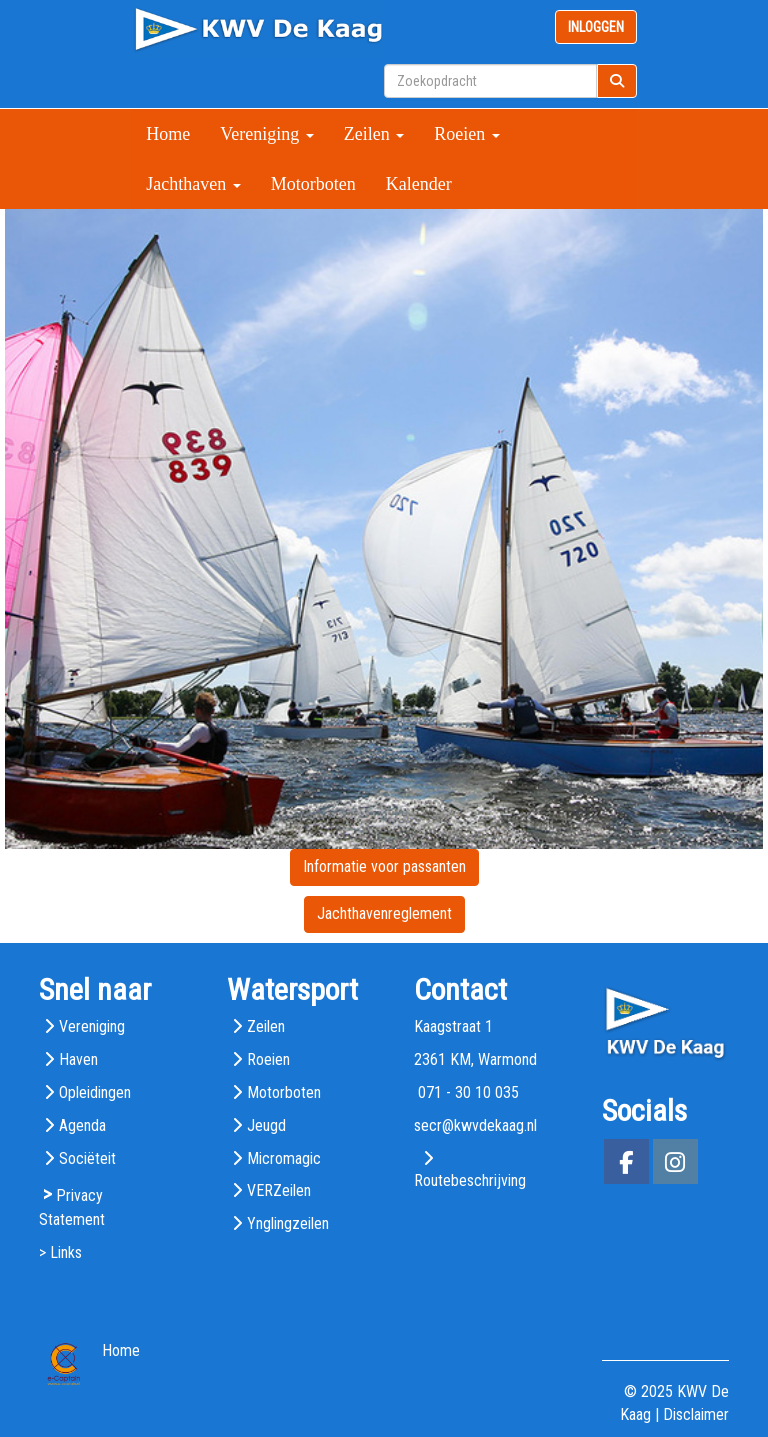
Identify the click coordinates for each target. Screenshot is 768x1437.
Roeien (467, 134)
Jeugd (266, 1125)
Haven (78, 1059)
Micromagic (284, 1158)
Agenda (82, 1125)
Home (168, 134)
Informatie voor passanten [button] (384, 866)
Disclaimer (696, 1414)
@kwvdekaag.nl (475, 1125)
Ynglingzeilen (288, 1223)
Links (66, 1252)
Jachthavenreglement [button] (384, 913)
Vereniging (266, 134)
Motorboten (313, 184)
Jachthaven (193, 184)
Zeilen (374, 134)
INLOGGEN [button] (596, 27)
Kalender (419, 184)
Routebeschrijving (470, 1180)
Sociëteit (87, 1158)
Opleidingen (95, 1092)
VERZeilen (279, 1190)
